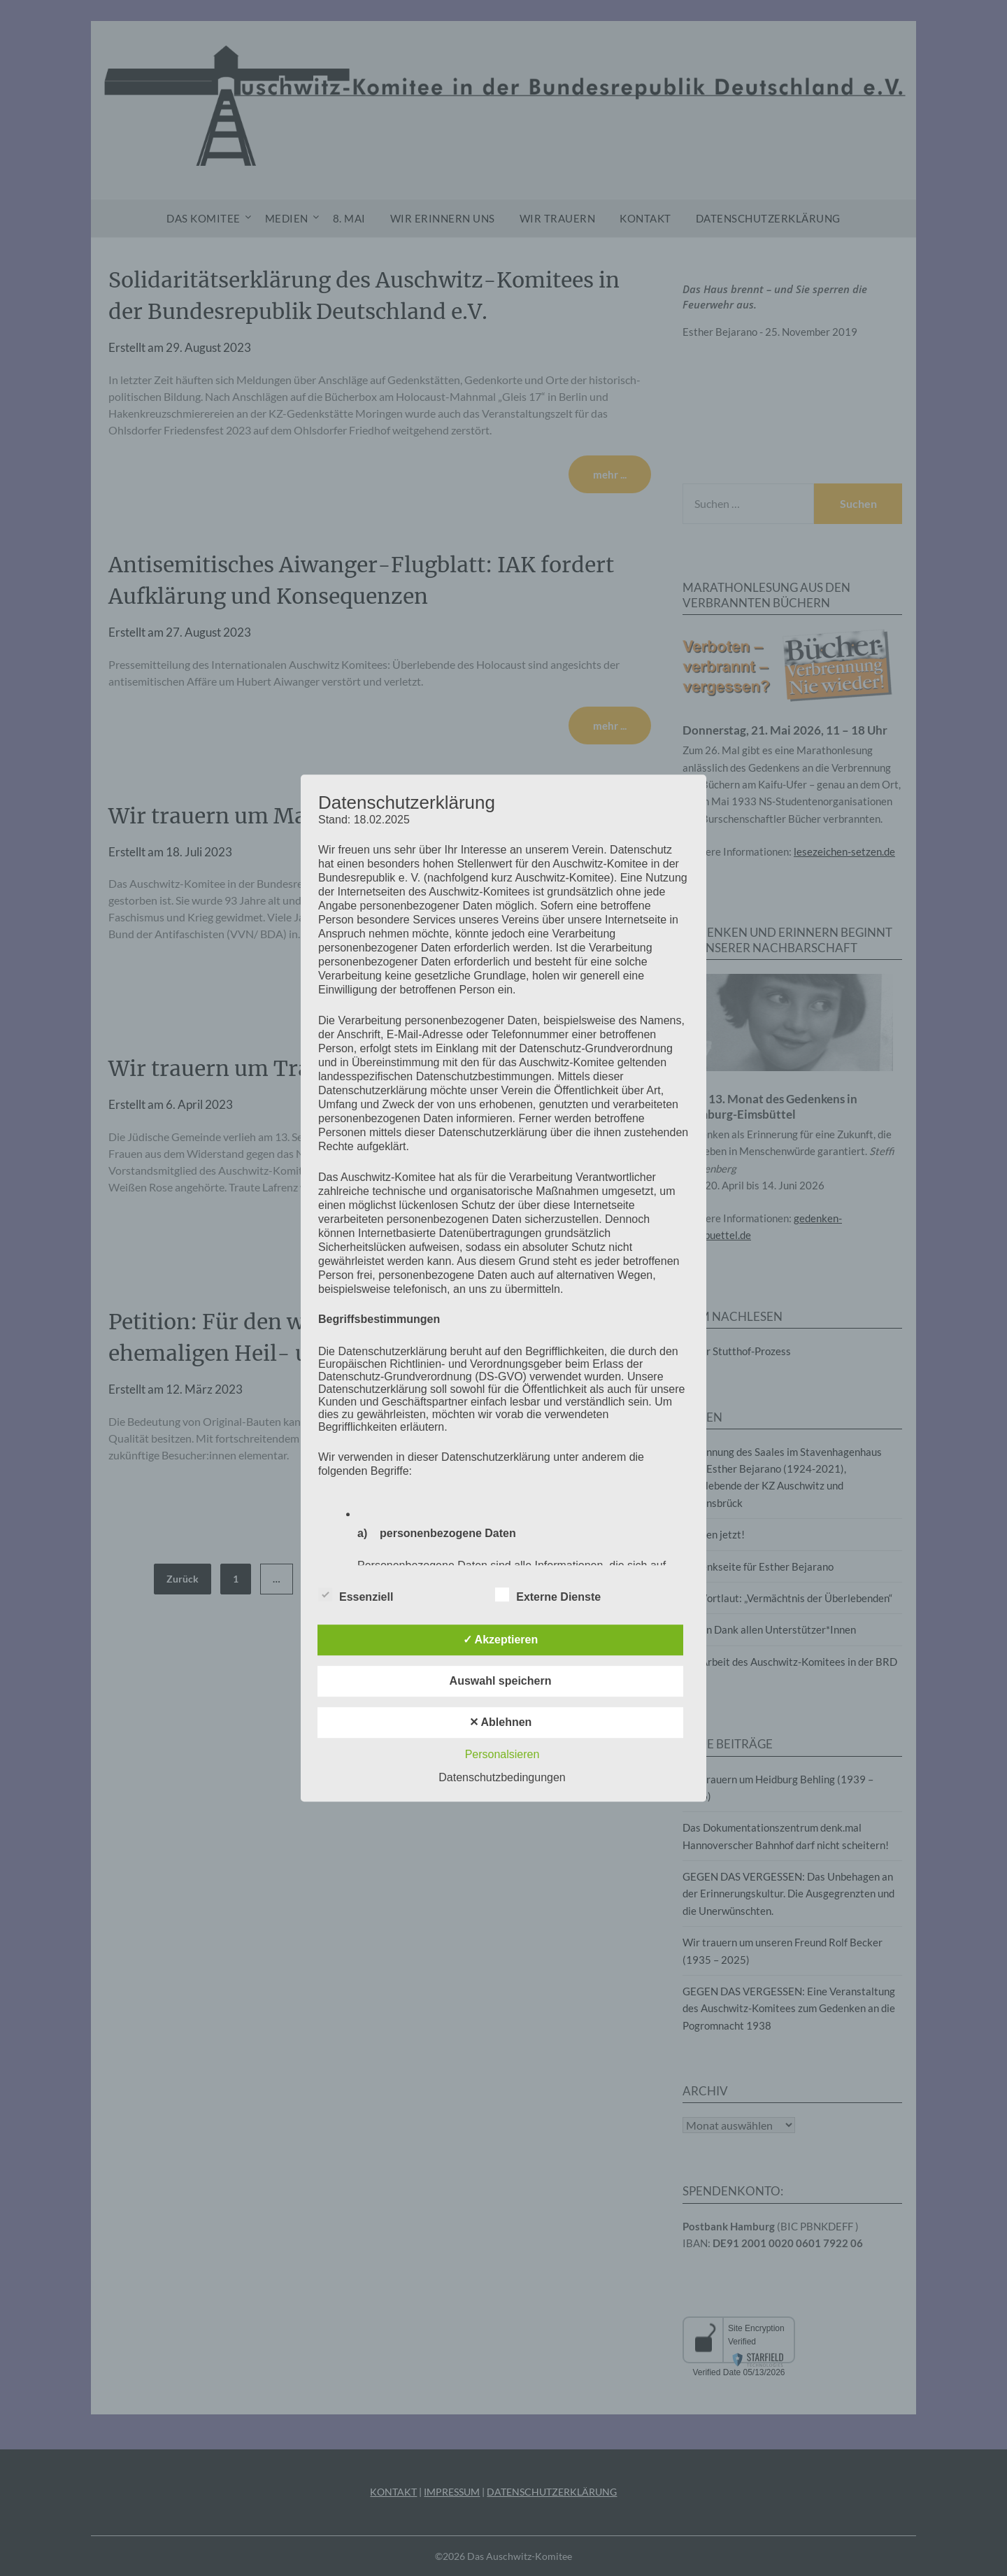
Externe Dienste (548, 1594)
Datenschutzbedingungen (501, 1777)
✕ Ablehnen (500, 1722)
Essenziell (355, 1594)
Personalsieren (502, 1754)
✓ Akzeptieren (500, 1640)
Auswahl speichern (501, 1681)
